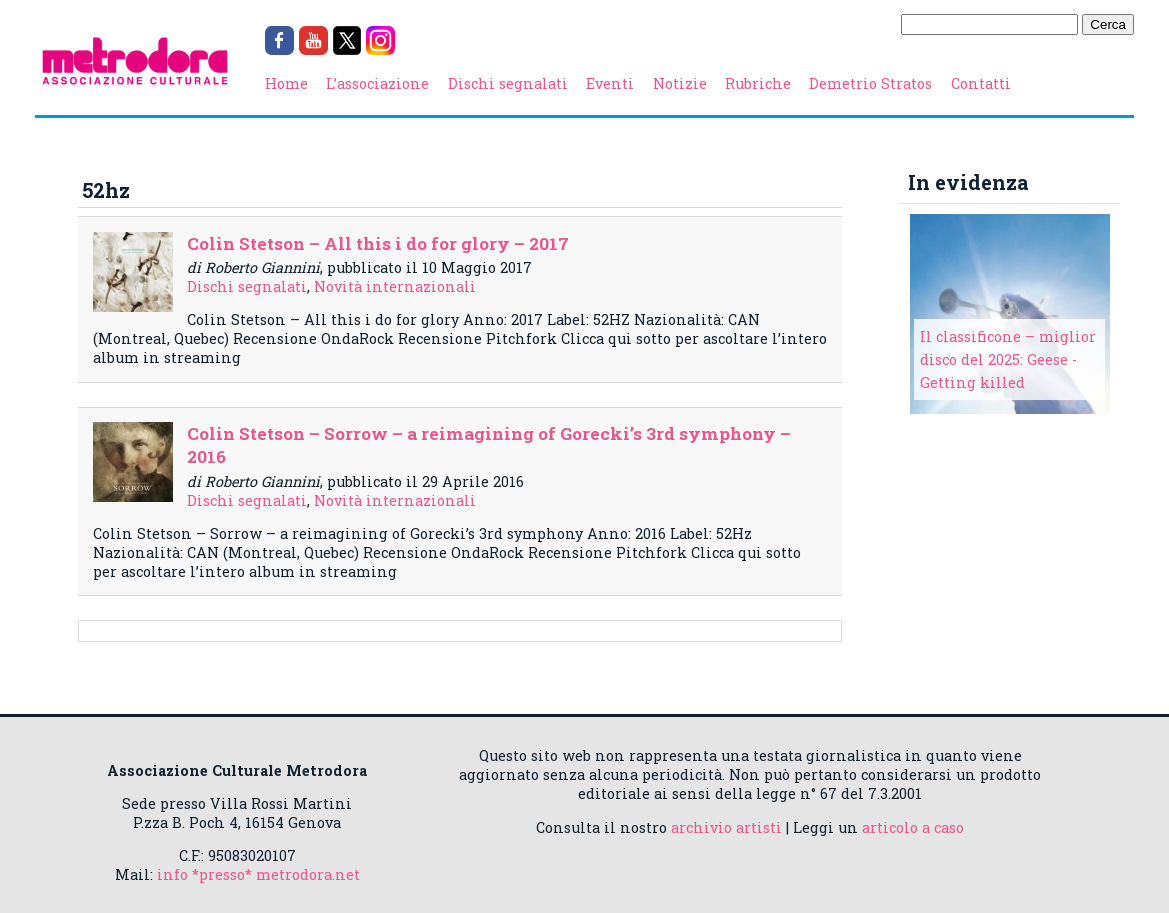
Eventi (610, 83)
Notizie (680, 83)
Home (286, 83)
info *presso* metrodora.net (258, 874)
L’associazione (377, 83)
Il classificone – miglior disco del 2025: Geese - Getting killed (1008, 359)
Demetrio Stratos (870, 83)
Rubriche (758, 83)
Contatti (981, 83)
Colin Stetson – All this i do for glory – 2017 (378, 243)
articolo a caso (913, 827)
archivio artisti (726, 827)
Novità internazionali (395, 286)
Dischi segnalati (508, 83)
